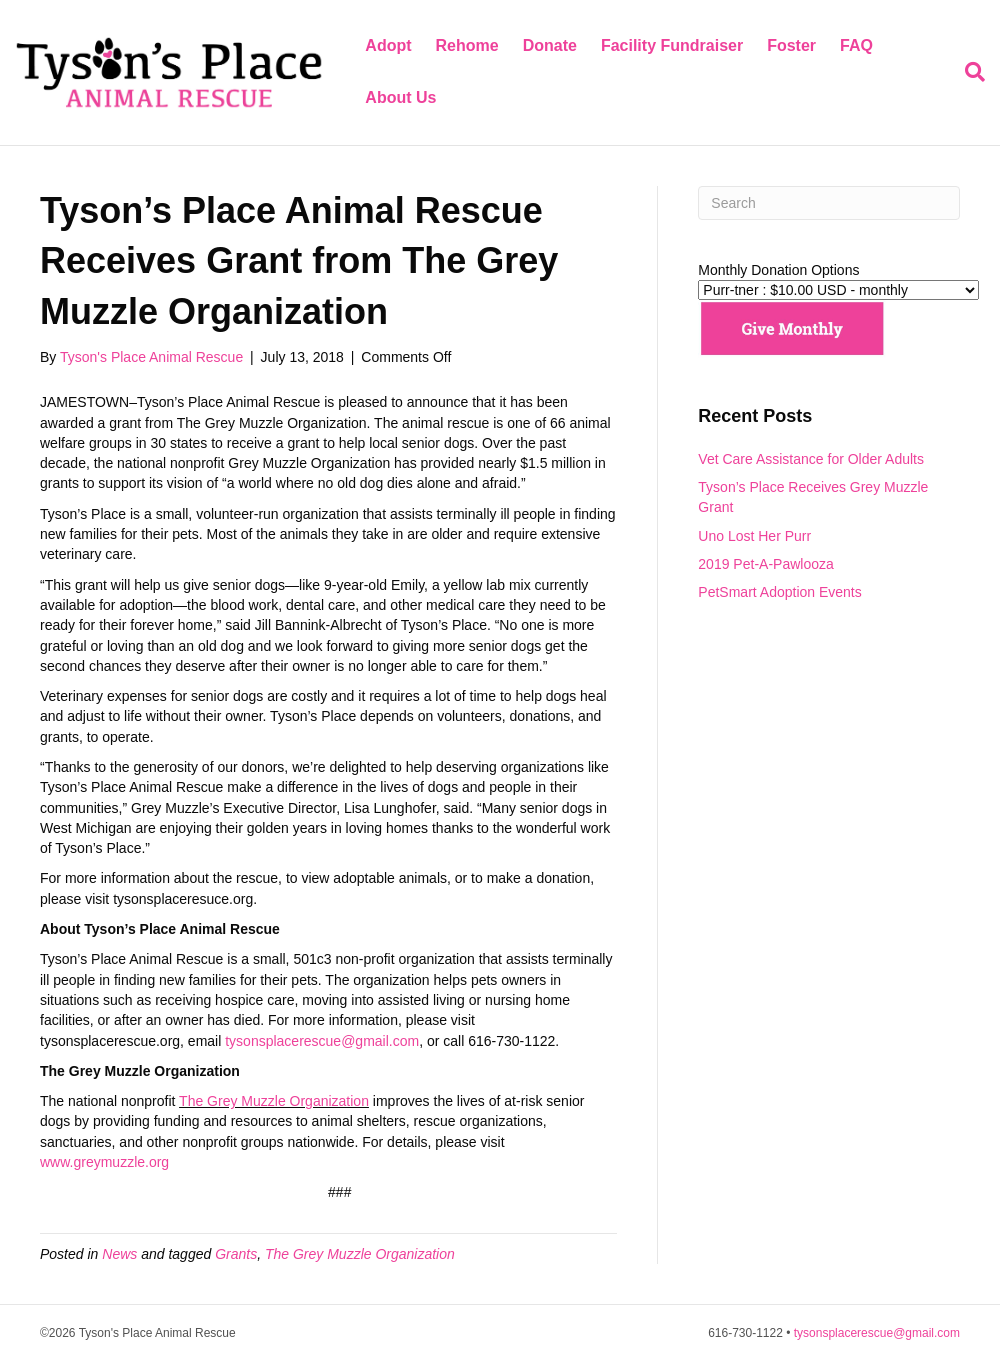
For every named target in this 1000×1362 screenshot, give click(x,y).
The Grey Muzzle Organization (274, 1101)
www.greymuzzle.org (104, 1162)
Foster (791, 45)
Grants (236, 1254)
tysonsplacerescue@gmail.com (322, 1041)
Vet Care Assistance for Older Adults (811, 459)
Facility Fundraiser (672, 45)
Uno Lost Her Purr (754, 536)
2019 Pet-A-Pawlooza (765, 564)
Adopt (388, 45)
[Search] (969, 72)
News (119, 1254)
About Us (400, 97)
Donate (550, 45)
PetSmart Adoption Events (779, 592)
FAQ (856, 45)
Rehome (467, 45)
